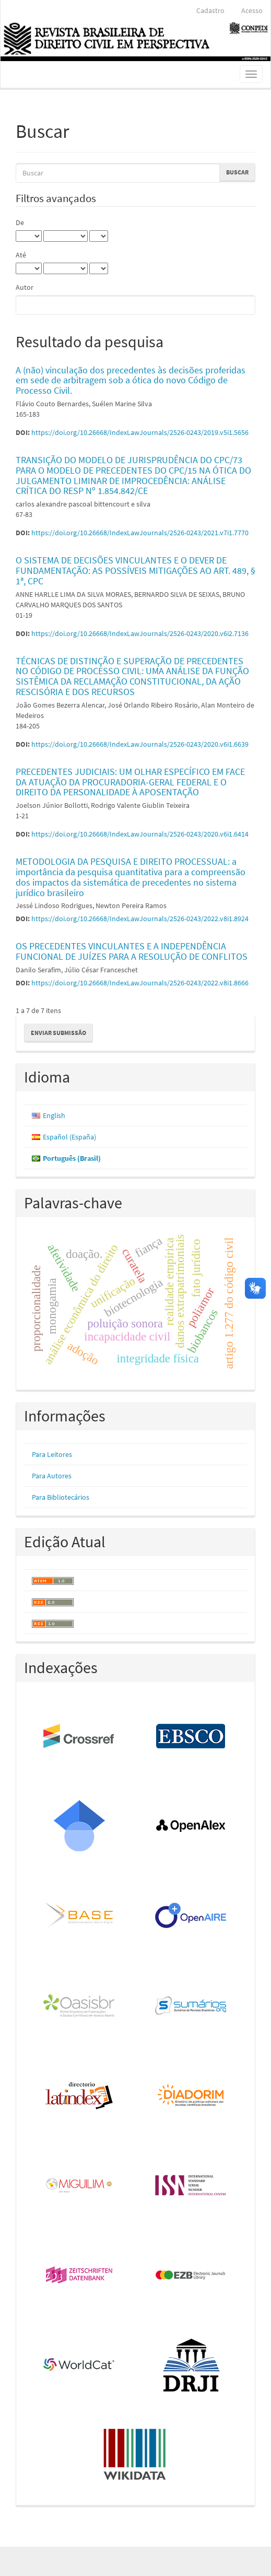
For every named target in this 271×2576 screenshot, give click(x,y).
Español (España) (69, 1137)
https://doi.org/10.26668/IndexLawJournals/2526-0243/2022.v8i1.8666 (140, 982)
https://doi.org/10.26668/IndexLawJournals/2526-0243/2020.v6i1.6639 (140, 744)
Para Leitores (52, 1454)
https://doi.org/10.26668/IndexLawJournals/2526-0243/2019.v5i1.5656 (140, 432)
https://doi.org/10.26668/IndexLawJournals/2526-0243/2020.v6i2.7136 (140, 633)
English (54, 1115)
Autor (24, 287)
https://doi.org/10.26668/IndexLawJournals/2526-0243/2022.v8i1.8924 (140, 918)
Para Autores (52, 1475)
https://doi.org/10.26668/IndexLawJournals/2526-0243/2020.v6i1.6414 (140, 834)
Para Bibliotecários (60, 1497)
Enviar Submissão (58, 1033)
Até (21, 255)
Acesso (252, 10)
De (20, 222)
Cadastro (210, 10)
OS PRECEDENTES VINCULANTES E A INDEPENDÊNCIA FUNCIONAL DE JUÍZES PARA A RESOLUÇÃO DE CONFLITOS (132, 951)
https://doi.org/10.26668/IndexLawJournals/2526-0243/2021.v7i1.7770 (140, 532)
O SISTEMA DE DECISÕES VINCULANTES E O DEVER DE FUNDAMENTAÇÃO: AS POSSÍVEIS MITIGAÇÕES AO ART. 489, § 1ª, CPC (135, 570)
